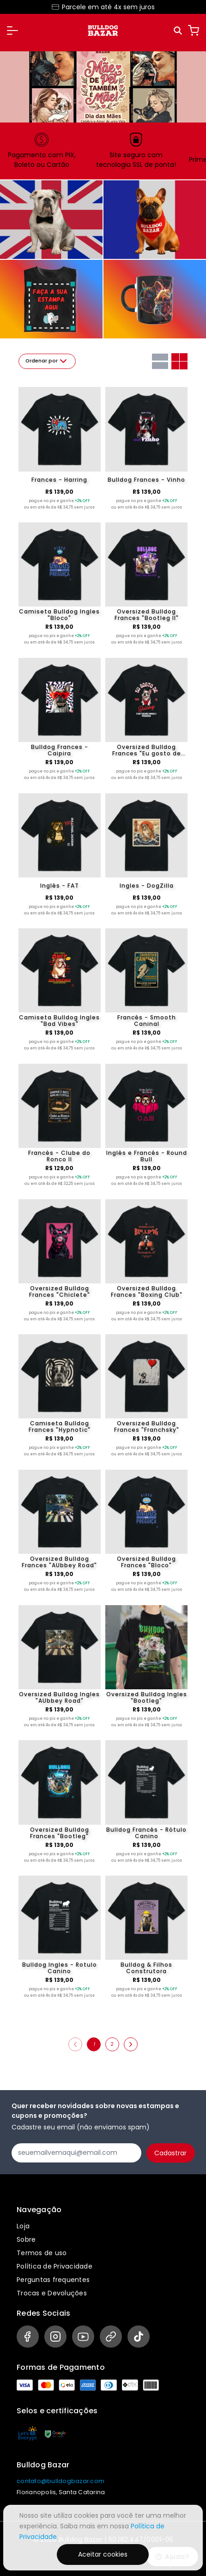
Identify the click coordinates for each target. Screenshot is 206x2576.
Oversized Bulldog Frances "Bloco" (146, 1562)
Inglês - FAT (59, 885)
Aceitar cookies (102, 2554)
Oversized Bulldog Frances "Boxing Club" (146, 1291)
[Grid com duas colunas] (179, 361)
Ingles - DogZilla (147, 885)
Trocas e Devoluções (52, 2293)
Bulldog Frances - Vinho (146, 480)
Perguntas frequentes (53, 2279)
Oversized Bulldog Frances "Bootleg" (59, 1833)
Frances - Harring (59, 480)
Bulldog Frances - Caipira (59, 750)
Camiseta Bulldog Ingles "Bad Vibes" (59, 1020)
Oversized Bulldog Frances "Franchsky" (146, 1426)
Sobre (26, 2239)
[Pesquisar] (178, 31)
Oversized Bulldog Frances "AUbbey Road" (59, 1562)
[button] (12, 30)
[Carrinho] (193, 30)
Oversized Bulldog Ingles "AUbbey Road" (59, 1697)
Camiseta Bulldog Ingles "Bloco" (59, 614)
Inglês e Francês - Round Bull (146, 1156)
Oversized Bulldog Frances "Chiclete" (59, 1291)
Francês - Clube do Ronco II (59, 1156)
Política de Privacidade (54, 2266)
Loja (23, 2226)
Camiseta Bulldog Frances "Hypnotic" (60, 1426)
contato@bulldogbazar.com (60, 2481)
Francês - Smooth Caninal (146, 1020)
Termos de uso (42, 2252)
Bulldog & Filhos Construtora (146, 1968)
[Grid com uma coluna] (160, 361)
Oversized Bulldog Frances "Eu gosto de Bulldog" (146, 750)
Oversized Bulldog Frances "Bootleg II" (147, 614)
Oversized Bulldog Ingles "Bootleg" (146, 1697)
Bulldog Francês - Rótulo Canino (146, 1833)
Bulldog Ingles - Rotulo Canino (59, 1968)
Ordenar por (47, 361)
